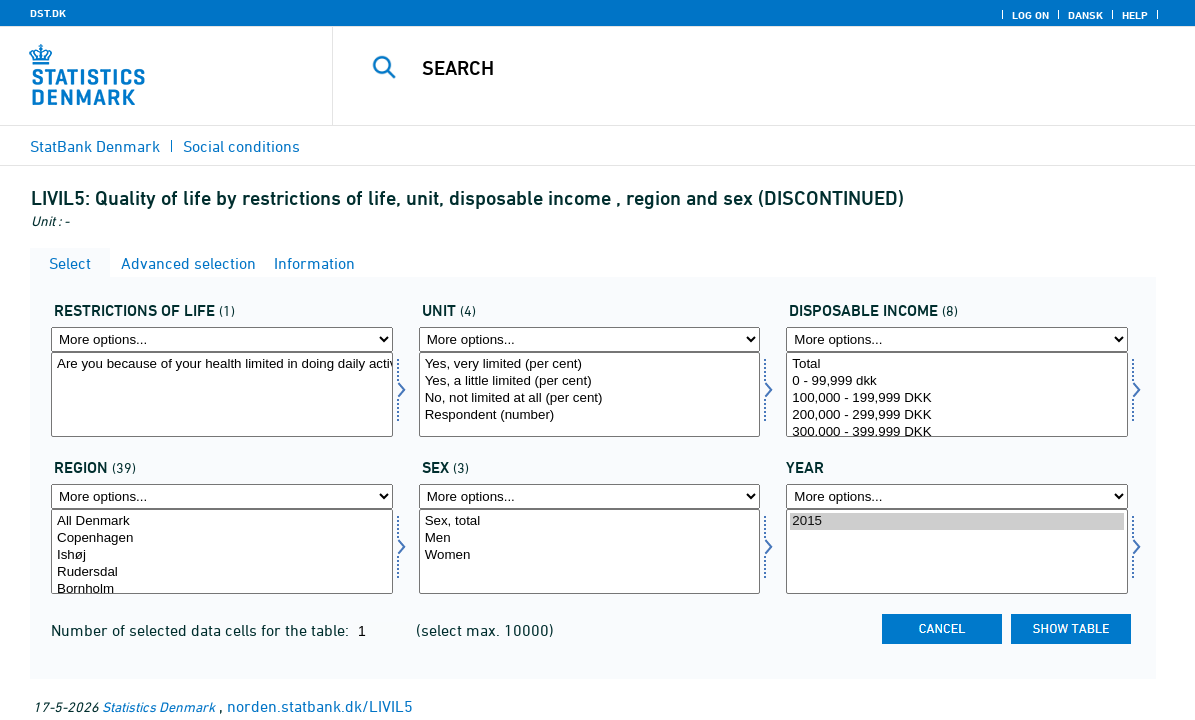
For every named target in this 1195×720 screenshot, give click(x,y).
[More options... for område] (222, 496)
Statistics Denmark (158, 706)
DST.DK (48, 13)
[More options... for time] (957, 496)
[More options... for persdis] (957, 339)
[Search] (754, 68)
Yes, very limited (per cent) (590, 364)
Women (590, 555)
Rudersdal (222, 572)
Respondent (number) (590, 415)
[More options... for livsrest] (222, 339)
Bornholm (222, 589)
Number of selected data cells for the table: (202, 630)
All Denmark (222, 521)
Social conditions (241, 146)
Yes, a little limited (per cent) (590, 381)
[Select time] (957, 551)
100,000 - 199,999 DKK (957, 398)
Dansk (1085, 15)
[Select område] (222, 551)
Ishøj (222, 555)
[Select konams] (590, 551)
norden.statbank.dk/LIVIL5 (320, 706)
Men (590, 538)
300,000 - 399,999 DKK (957, 432)
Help (1135, 15)
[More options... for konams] (590, 496)
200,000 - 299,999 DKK (957, 415)
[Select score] (590, 394)
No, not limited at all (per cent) (590, 398)
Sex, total (590, 521)
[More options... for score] (590, 339)
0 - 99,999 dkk (957, 381)
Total (957, 364)
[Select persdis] (957, 394)
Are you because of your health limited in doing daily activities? (222, 364)
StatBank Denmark (95, 146)
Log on (1030, 15)
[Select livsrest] (222, 394)
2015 (957, 521)
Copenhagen (222, 538)
